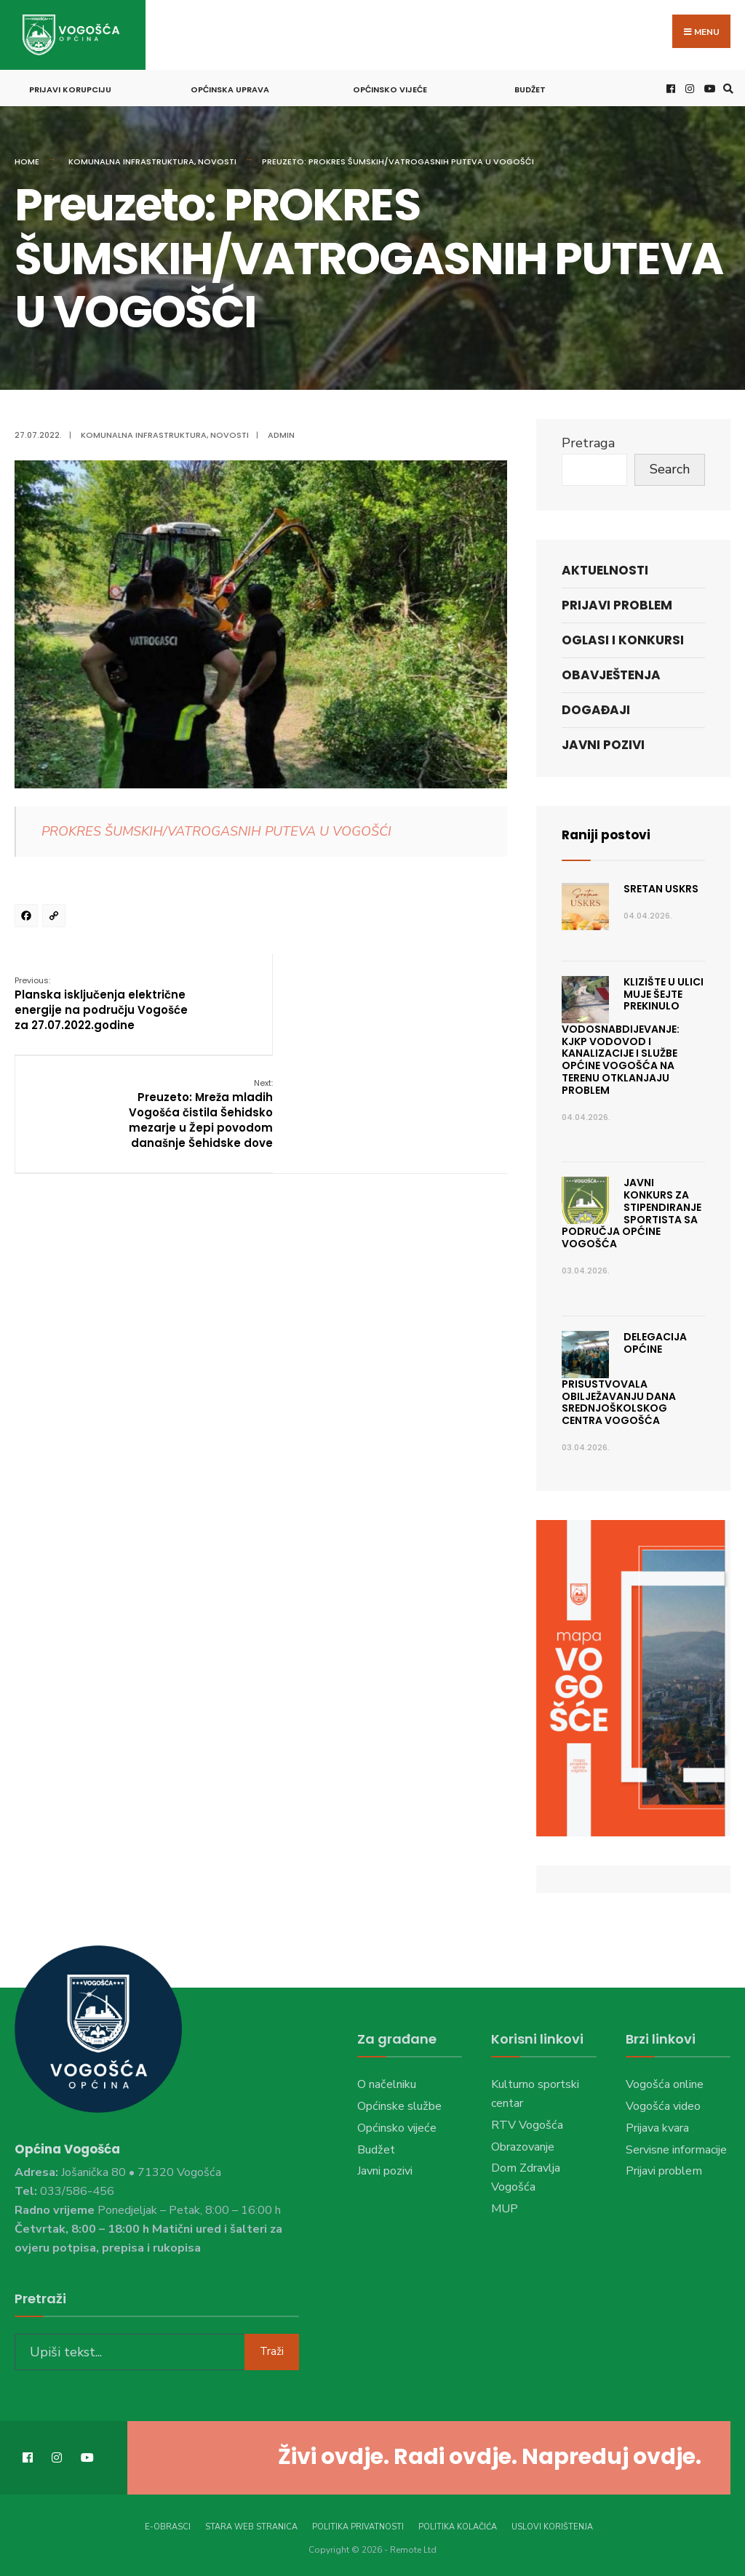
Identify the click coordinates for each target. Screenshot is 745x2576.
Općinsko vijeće (390, 87)
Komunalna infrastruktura (131, 159)
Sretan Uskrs (661, 886)
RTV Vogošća (527, 2123)
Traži (272, 2347)
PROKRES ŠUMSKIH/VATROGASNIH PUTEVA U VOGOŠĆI (216, 829)
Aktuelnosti (605, 567)
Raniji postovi (608, 832)
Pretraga (588, 440)
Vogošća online (665, 2082)
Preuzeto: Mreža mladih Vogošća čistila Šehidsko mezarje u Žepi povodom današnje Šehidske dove (434, 1008)
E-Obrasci (168, 2524)
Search (670, 467)
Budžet (530, 87)
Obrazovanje (522, 2144)
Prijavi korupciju (70, 87)
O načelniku (386, 2082)
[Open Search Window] (726, 86)
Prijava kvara (657, 2126)
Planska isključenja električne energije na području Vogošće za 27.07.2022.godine (100, 1008)
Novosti (217, 159)
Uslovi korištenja (552, 2524)
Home (27, 159)
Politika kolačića (457, 2524)
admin (281, 433)
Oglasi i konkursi (623, 638)
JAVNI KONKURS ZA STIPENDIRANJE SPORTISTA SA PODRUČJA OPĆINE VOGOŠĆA (631, 1211)
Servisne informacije (676, 2147)
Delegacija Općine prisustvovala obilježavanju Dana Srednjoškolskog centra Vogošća (624, 1376)
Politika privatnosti (358, 2524)
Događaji (596, 707)
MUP (504, 2207)
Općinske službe (399, 2104)
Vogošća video (663, 2104)
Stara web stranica (251, 2524)
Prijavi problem (617, 603)
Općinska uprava (230, 87)
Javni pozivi (603, 742)
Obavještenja (611, 672)
